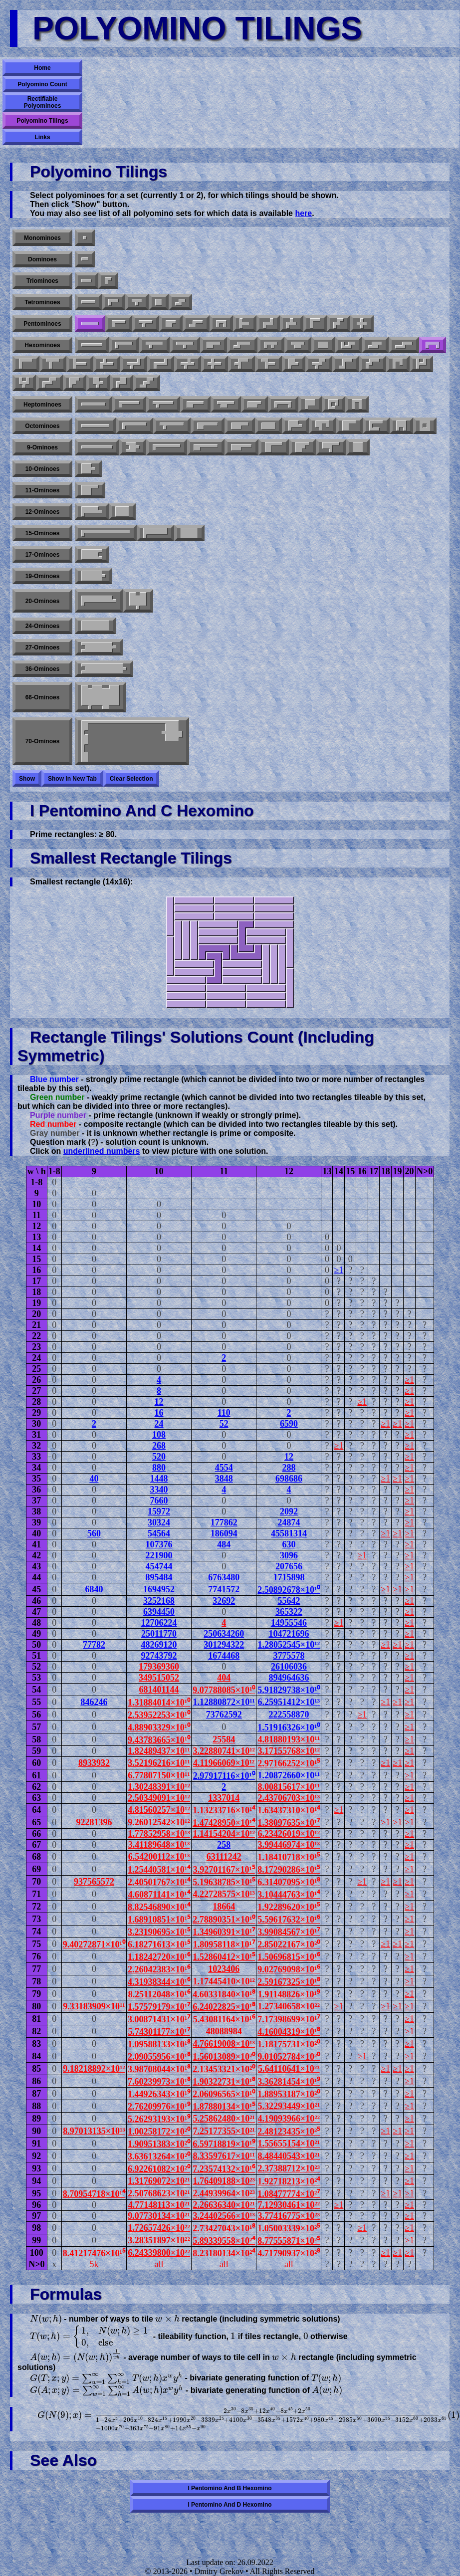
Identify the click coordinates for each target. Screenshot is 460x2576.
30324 (159, 1522)
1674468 (223, 1656)
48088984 (224, 2031)
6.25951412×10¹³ (289, 1702)
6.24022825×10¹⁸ (224, 2007)
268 (159, 1446)
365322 (288, 1612)
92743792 (159, 1656)
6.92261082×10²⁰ (159, 2169)
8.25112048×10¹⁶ (159, 1994)
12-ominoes (42, 511)
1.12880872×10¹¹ (224, 1702)
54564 (159, 1533)
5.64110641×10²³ (289, 2069)
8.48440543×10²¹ (289, 2156)
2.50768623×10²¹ (159, 2193)
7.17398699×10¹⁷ (288, 2019)
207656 (288, 1566)
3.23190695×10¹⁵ (159, 1932)
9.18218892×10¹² (94, 2069)
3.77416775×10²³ (289, 2216)
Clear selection (131, 778)
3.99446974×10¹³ (289, 1845)
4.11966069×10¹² (224, 1763)
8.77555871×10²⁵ (288, 2241)
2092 (289, 1511)
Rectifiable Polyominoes (42, 102)
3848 (224, 1479)
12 (159, 1402)
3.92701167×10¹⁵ (224, 1870)
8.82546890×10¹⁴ (159, 1907)
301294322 (224, 1645)
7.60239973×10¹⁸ (159, 2082)
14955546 (289, 1623)
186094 (224, 1533)
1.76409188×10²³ (224, 2181)
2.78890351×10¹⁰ (224, 1920)
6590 (289, 1424)
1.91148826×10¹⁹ (289, 1994)
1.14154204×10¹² (224, 1834)
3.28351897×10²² (159, 2240)
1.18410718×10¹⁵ (288, 1857)
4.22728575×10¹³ (224, 1894)
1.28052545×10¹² (289, 1645)
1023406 (223, 1969)
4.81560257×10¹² (159, 1810)
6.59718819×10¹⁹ (224, 2144)
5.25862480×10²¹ (224, 2119)
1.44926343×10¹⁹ (159, 2094)
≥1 (338, 1270)
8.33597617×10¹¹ (224, 2156)
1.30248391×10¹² (159, 1787)
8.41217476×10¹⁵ (94, 2253)
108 (159, 1435)
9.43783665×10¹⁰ (159, 1740)
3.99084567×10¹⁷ (288, 1932)
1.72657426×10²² (159, 2228)
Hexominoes (42, 345)
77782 (94, 1645)
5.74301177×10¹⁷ (159, 2032)
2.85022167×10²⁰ (288, 1944)
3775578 (288, 1656)
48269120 (159, 1645)
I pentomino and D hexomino (229, 2504)
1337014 (223, 1798)
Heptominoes (42, 404)
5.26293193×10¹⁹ (159, 2119)
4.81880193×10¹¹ (289, 1739)
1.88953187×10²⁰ (288, 2094)
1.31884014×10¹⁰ (159, 1703)
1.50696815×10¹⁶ (288, 1957)
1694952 (159, 1589)
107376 (159, 1544)
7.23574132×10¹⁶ (224, 2169)
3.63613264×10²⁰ (159, 2156)
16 (159, 1413)
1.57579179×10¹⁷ (159, 2007)
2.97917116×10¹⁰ (224, 1776)
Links (42, 137)
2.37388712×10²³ (289, 2168)
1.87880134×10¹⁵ (224, 2107)
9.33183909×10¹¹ (94, 2006)
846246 (93, 1702)
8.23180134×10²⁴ (224, 2253)
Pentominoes (42, 323)
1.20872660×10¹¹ (289, 1775)
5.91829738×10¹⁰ (288, 1690)
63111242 (224, 1857)
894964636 (288, 1678)
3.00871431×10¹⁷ (159, 2019)
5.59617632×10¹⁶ (288, 1920)
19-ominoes (42, 576)
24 (159, 1424)
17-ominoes (42, 554)
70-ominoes (42, 741)
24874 (288, 1522)
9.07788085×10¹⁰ (224, 1690)
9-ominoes (42, 447)
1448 (159, 1479)
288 (288, 1468)
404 (223, 1678)
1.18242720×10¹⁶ (159, 1957)
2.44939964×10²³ (224, 2193)
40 (93, 1479)
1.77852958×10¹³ (159, 1834)
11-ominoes (42, 490)
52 (224, 1424)
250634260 (224, 1634)
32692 (224, 1601)
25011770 (159, 1634)
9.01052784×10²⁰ (288, 2057)
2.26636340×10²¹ (224, 2205)
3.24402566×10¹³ (224, 2216)
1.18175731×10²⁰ (288, 2044)
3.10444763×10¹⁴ (288, 1895)
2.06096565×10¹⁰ (224, 2094)
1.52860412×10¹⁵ (224, 1957)
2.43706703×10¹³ (289, 1798)
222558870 (288, 1714)
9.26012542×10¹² (159, 1822)
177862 (224, 1522)
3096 (289, 1555)
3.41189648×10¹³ (159, 1845)
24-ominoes (42, 626)
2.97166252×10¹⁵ (288, 1763)
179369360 (159, 1667)
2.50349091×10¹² (159, 1798)
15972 (159, 1511)
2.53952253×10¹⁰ (159, 1715)
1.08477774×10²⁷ (288, 2194)
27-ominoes (42, 647)
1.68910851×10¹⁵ (159, 1920)
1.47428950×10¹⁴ (224, 1823)
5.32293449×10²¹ (289, 2106)
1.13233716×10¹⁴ (224, 1810)
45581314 (289, 1533)
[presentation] (46, 2319)
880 (159, 1468)
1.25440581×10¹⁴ (159, 1870)
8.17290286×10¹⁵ (288, 1870)
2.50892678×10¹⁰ (288, 1590)
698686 (288, 1479)
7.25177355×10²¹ (224, 2131)
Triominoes (42, 280)
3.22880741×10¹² (224, 1751)
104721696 (288, 1634)
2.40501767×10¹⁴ (159, 1882)
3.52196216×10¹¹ (159, 1763)
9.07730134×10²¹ (159, 2216)
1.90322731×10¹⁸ (224, 2082)
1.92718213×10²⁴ (288, 2181)
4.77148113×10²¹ (159, 2205)
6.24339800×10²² (159, 2253)
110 (224, 1413)
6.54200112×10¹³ (159, 1857)
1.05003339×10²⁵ (288, 2228)
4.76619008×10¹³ (224, 2044)
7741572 (223, 1589)
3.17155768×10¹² (289, 1751)
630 (288, 1544)
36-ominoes (42, 668)
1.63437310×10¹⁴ (288, 1810)
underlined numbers (101, 1151)
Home (42, 67)
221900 (159, 1555)
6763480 (223, 1577)
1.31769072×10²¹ (159, 2181)
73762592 (224, 1714)
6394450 (159, 1612)
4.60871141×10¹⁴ (159, 1895)
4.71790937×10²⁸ (288, 2253)
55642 (288, 1601)
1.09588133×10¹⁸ (159, 2044)
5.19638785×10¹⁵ (224, 1882)
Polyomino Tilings (42, 120)
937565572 (94, 1882)
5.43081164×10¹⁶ (224, 2019)
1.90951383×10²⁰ (159, 2144)
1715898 (288, 1577)
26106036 (289, 1667)
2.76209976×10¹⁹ (159, 2107)
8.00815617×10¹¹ (289, 1787)
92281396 (94, 1822)
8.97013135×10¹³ (94, 2131)
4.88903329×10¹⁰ (159, 1727)
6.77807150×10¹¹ (159, 1775)
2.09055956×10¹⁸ (159, 2057)
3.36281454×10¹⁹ (288, 2082)
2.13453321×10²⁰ (224, 2069)
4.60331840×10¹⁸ (224, 1994)
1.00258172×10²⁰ (159, 2132)
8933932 (94, 1763)
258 (223, 1845)
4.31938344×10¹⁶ (159, 1982)
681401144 (159, 1690)
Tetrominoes (42, 302)
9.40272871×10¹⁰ (94, 1944)
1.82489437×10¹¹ (159, 1751)
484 (223, 1544)
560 (94, 1533)
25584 (224, 1739)
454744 (159, 1566)
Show (27, 778)
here (303, 213)
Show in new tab (72, 778)
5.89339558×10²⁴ (224, 2241)
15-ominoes (42, 533)
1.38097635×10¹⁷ (288, 1823)
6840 (94, 1589)
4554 (224, 1468)
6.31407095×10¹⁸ (288, 1882)
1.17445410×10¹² (224, 1981)
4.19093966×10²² (289, 2119)
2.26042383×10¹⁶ (159, 1969)
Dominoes (42, 259)
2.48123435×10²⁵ (288, 2132)
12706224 (159, 1623)
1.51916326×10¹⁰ (288, 1727)
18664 (224, 1907)
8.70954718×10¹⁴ (94, 2194)
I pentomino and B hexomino (229, 2488)
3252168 (159, 1601)
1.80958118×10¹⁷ (224, 1944)
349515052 (159, 1678)
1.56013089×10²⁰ (224, 2057)
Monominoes (42, 237)
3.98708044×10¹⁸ (159, 2069)
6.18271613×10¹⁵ (159, 1944)
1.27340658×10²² (289, 2006)
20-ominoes (42, 601)
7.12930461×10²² (289, 2205)
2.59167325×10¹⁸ (288, 1982)
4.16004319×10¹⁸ (288, 2032)
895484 (159, 1577)
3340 (159, 1490)
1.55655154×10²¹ (289, 2143)
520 (159, 1457)
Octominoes (42, 426)
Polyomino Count (42, 84)
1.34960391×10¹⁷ (224, 1932)
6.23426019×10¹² (289, 1834)
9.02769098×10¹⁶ (288, 1969)
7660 (159, 1500)
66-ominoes (42, 697)
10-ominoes (42, 468)
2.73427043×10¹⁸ (224, 2228)
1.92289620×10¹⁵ (288, 1907)
